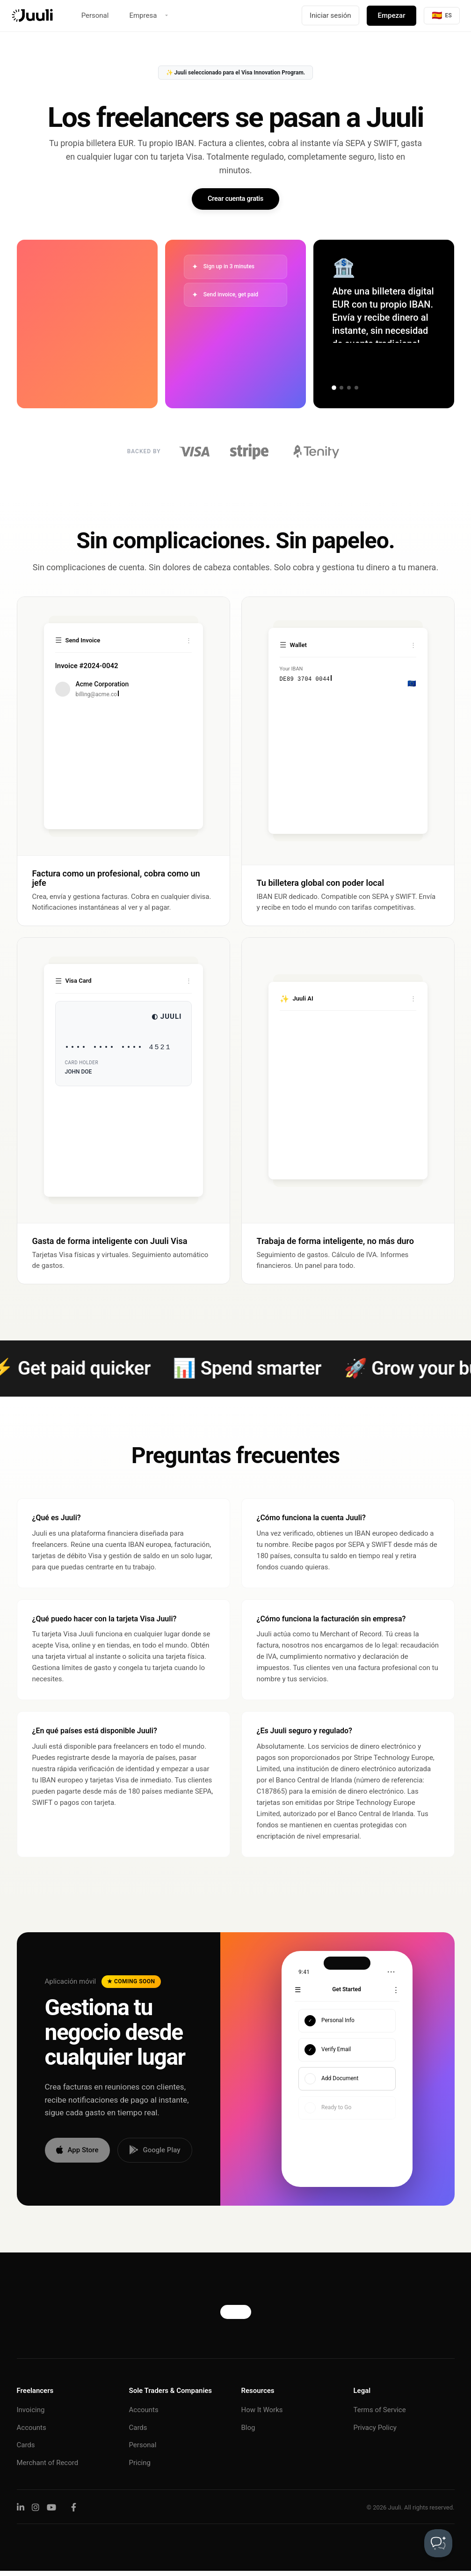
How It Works (262, 2415)
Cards (26, 2450)
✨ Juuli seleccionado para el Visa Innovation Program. (235, 72)
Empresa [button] (143, 15)
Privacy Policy (375, 2432)
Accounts (31, 2432)
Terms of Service (380, 2415)
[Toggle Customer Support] (438, 2543)
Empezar (392, 15)
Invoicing (31, 2415)
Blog (248, 2432)
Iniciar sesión (330, 15)
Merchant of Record (48, 2467)
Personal (95, 15)
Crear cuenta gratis (235, 201)
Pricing (140, 2467)
